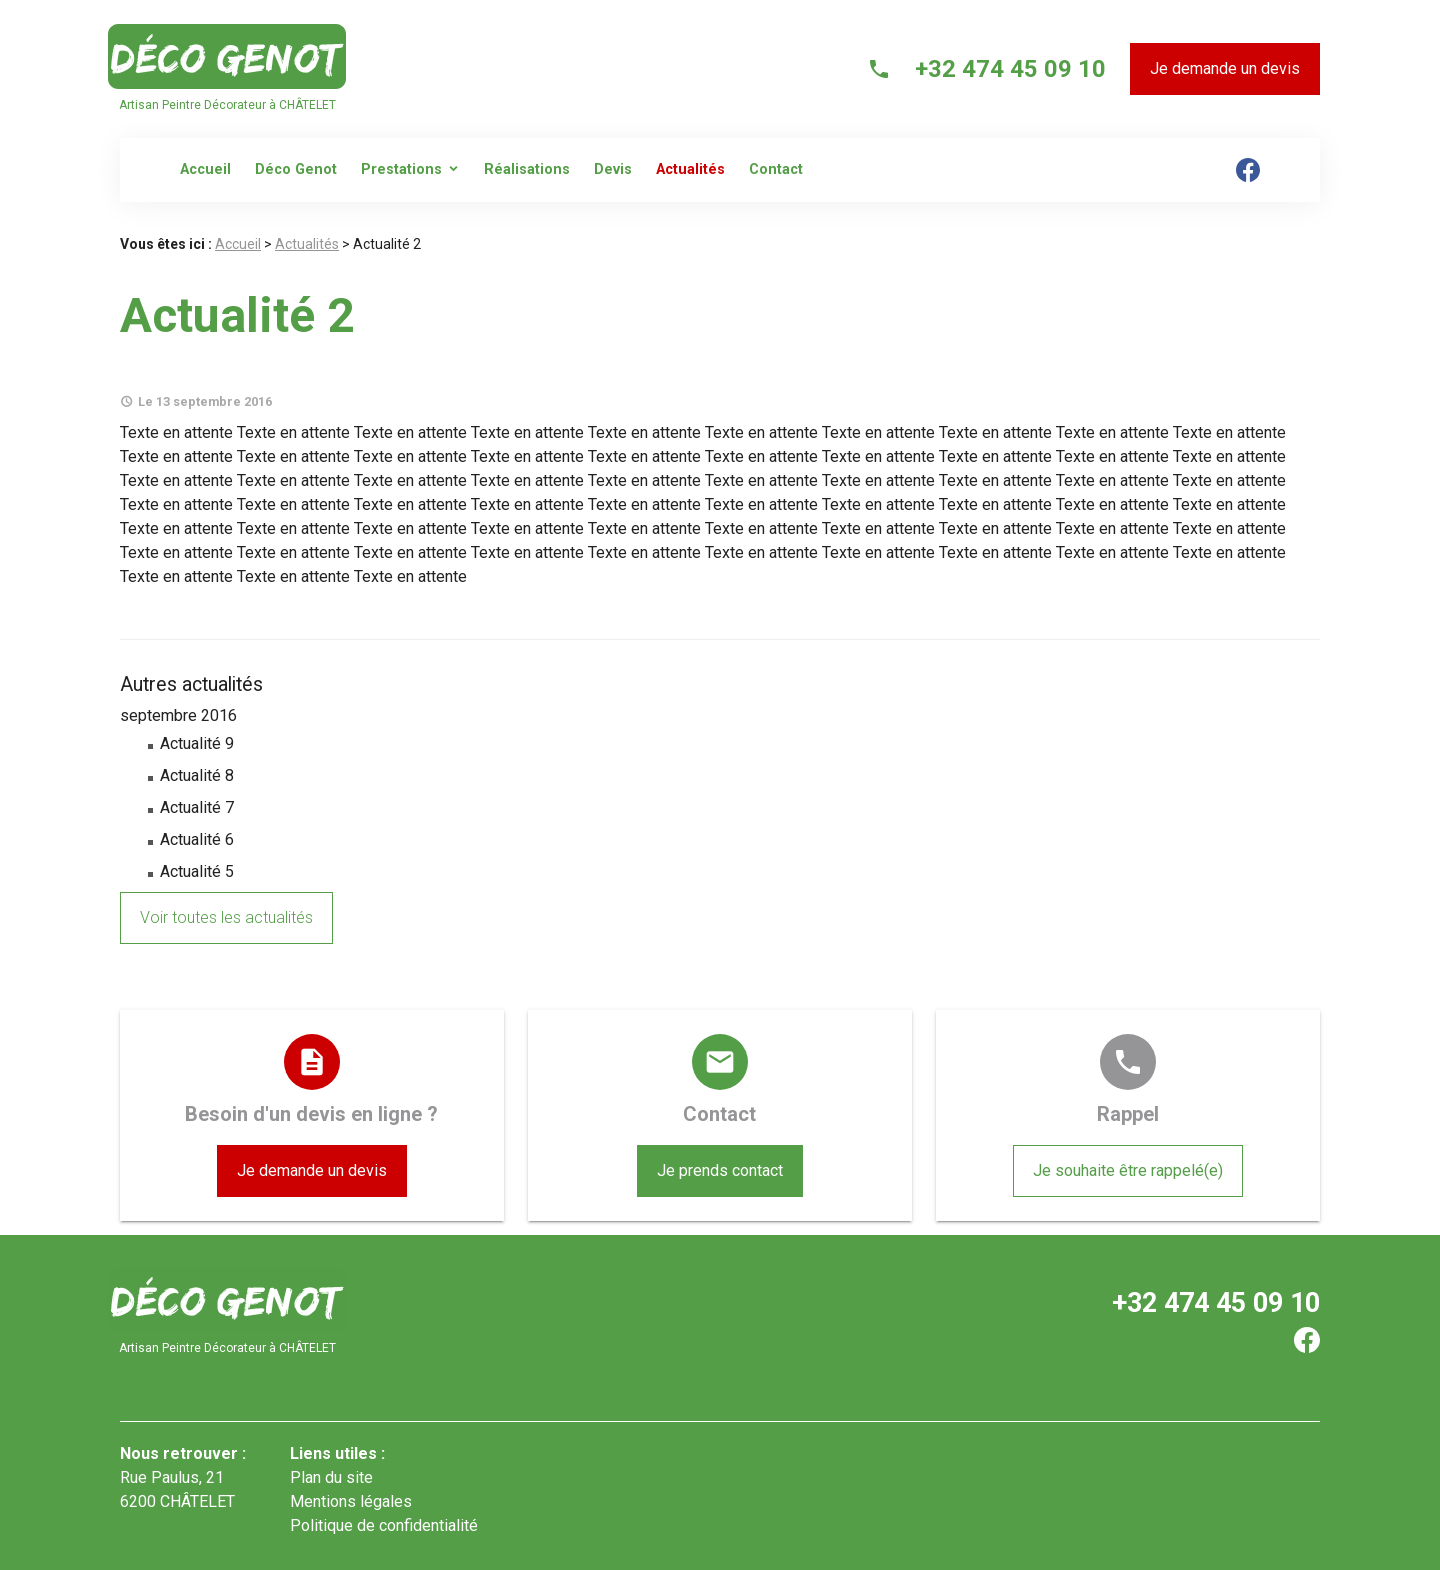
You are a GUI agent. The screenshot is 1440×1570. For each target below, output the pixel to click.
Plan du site (331, 1477)
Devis (613, 169)
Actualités (690, 169)
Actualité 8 (197, 775)
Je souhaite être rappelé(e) (1128, 1170)
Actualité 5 (197, 871)
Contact (776, 169)
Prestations (401, 169)
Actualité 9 (197, 743)
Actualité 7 (197, 807)
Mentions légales (351, 1501)
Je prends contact (720, 1170)
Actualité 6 (197, 839)
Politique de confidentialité (384, 1525)
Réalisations (527, 169)
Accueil (205, 169)
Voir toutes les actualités (226, 917)
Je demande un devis (1225, 68)
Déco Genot (296, 169)
